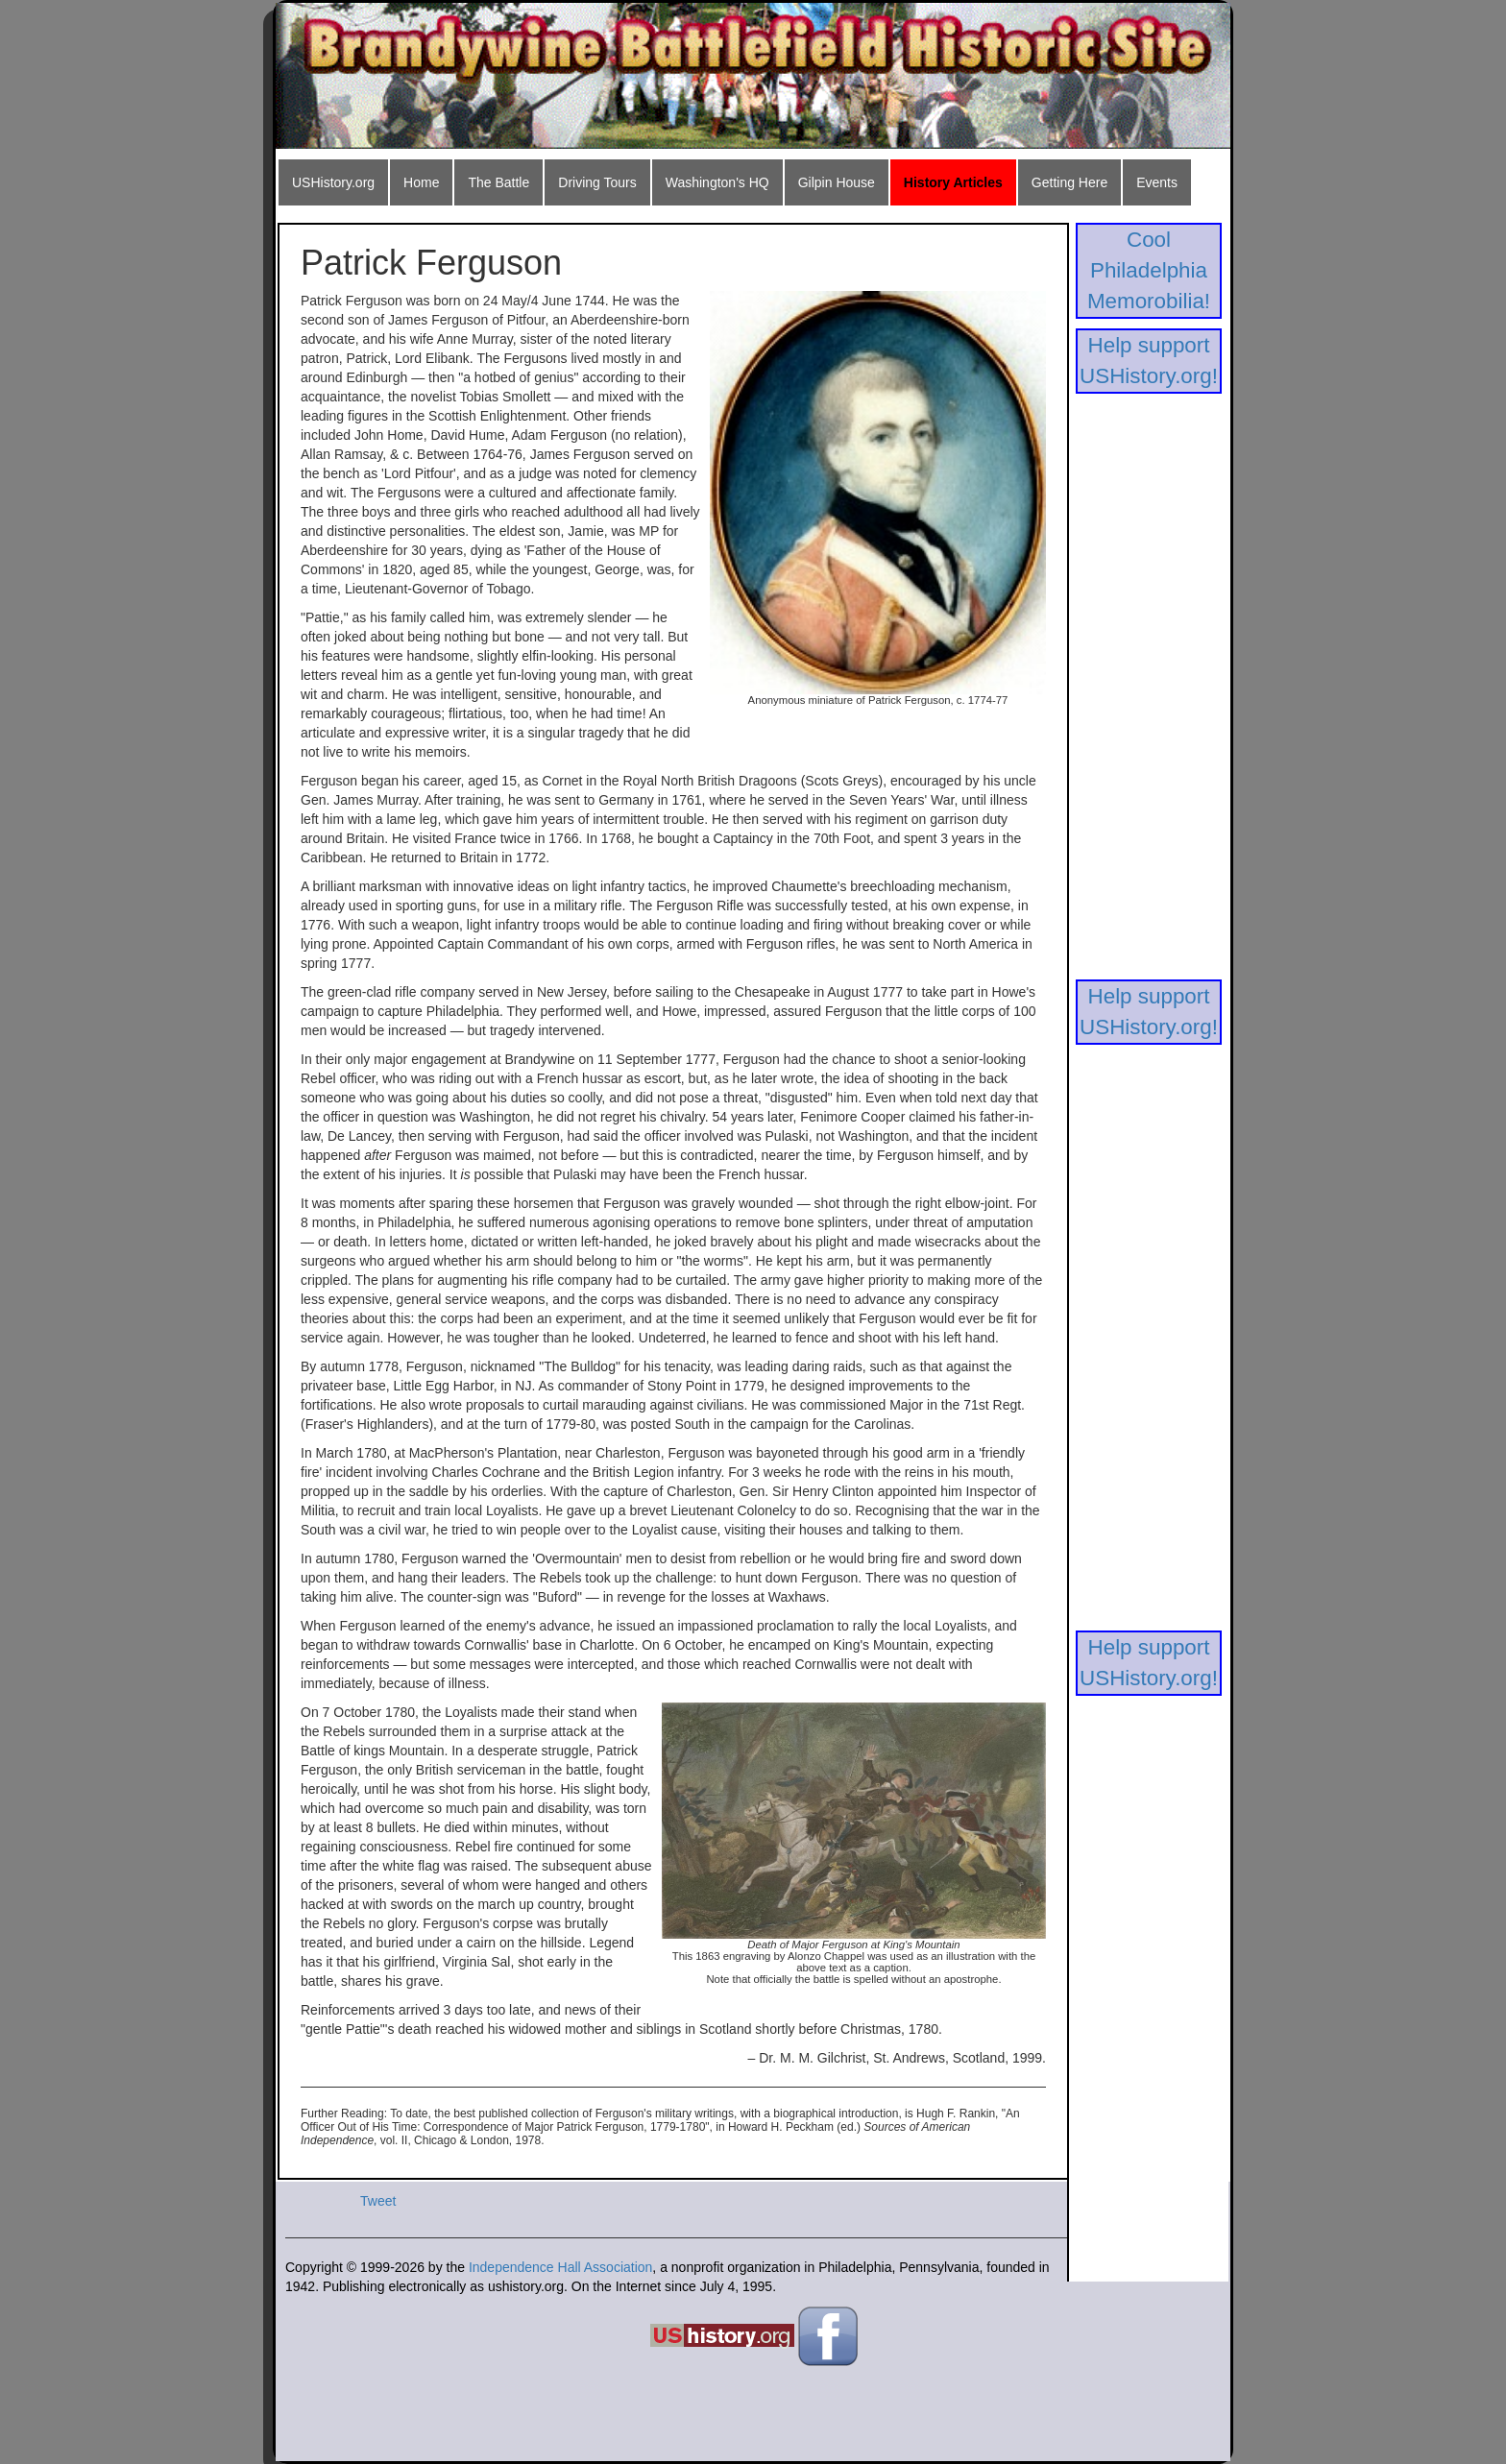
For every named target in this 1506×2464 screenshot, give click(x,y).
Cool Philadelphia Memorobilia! (1148, 270)
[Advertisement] (1148, 691)
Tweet (378, 2201)
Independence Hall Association (560, 2267)
